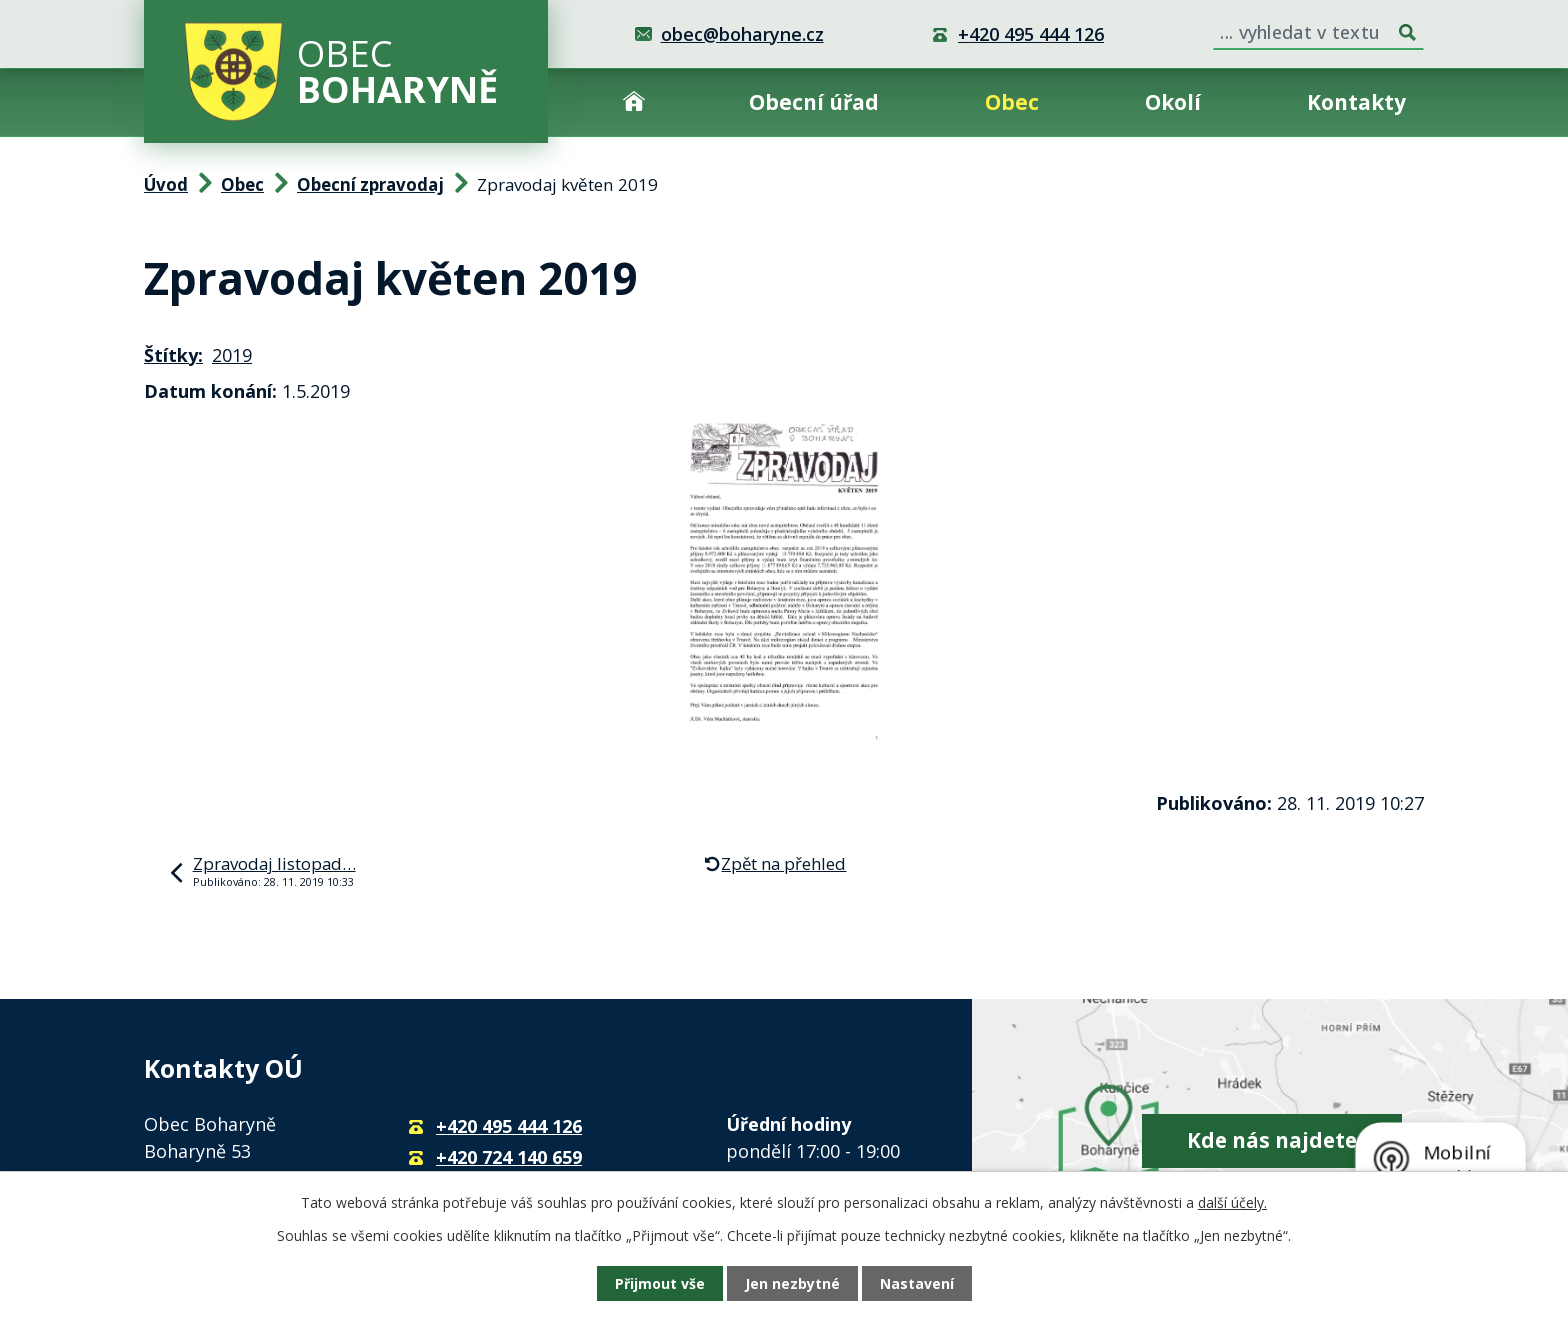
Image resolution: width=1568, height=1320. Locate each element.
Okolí (1173, 102)
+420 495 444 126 (1031, 34)
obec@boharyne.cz (742, 34)
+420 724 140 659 (509, 1157)
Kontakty (1356, 102)
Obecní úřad (814, 102)
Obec (1012, 102)
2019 (232, 355)
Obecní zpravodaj (370, 184)
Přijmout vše (660, 1283)
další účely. (1232, 1202)
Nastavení (917, 1283)
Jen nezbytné (792, 1283)
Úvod (634, 102)
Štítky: (173, 355)
